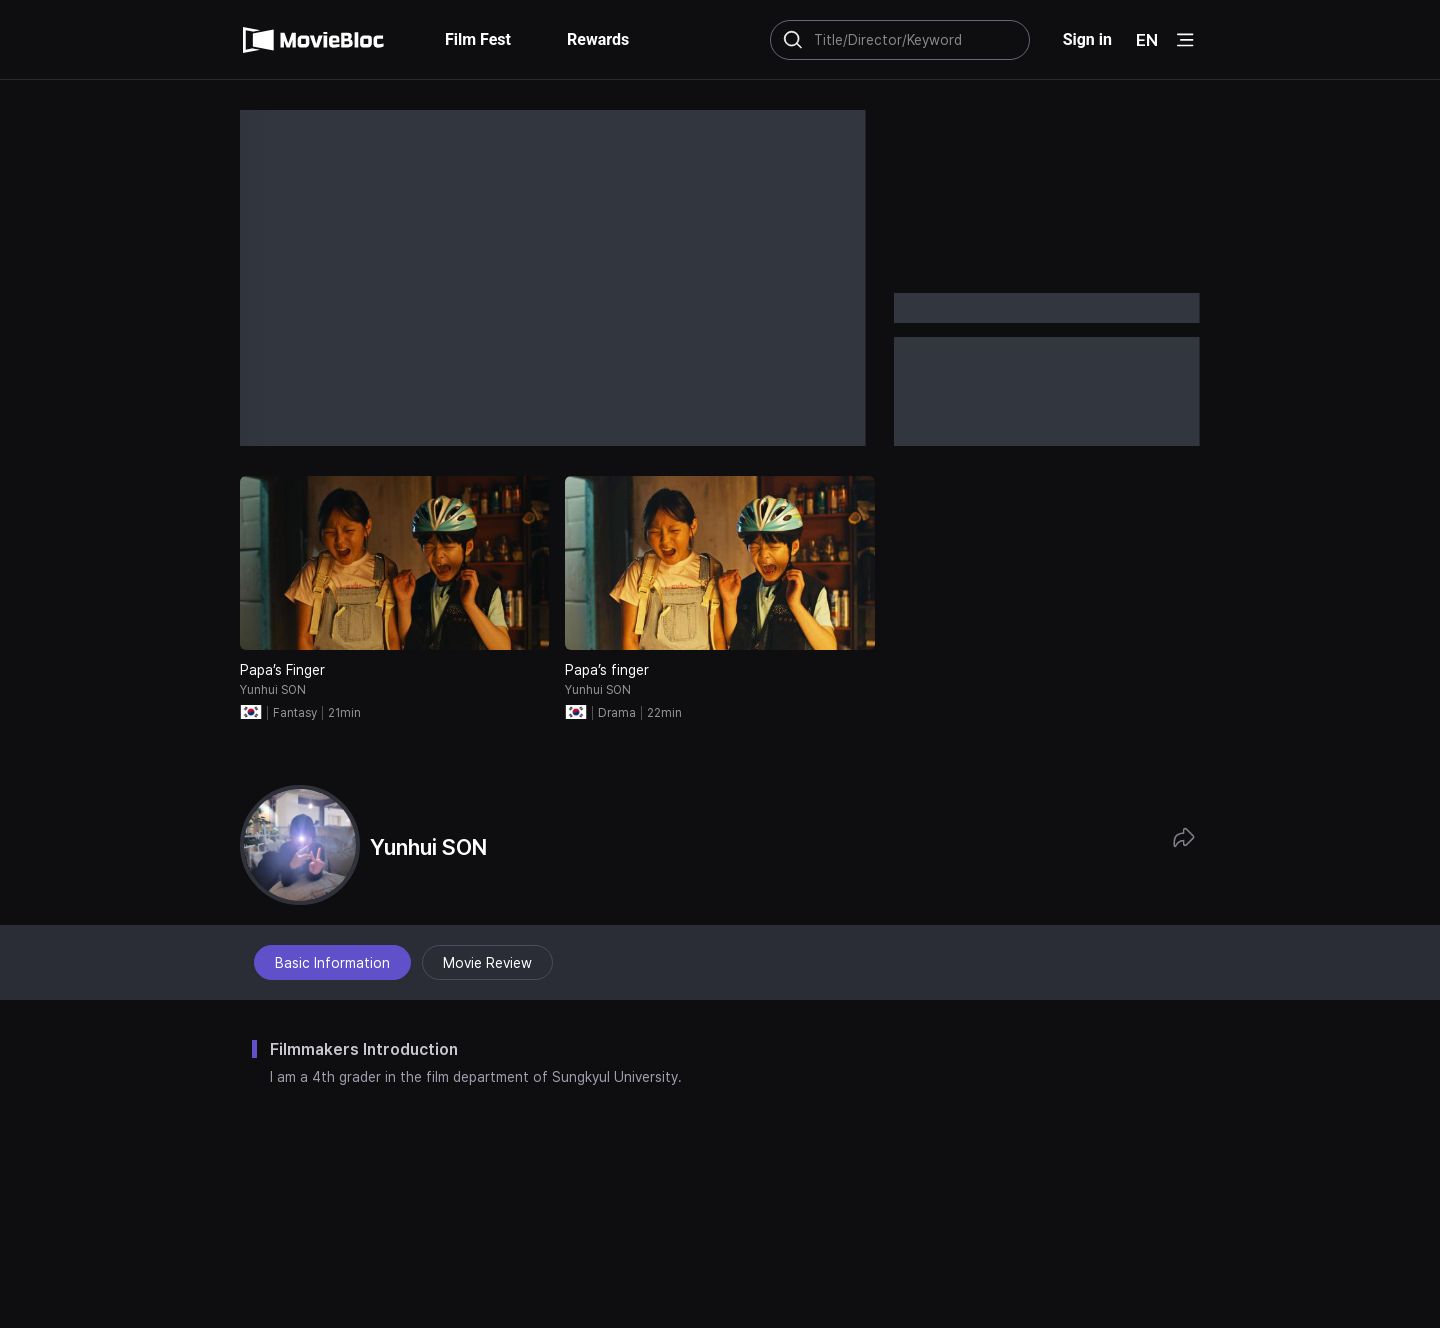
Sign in (1087, 39)
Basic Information (332, 963)
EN (1147, 40)
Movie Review (487, 963)
